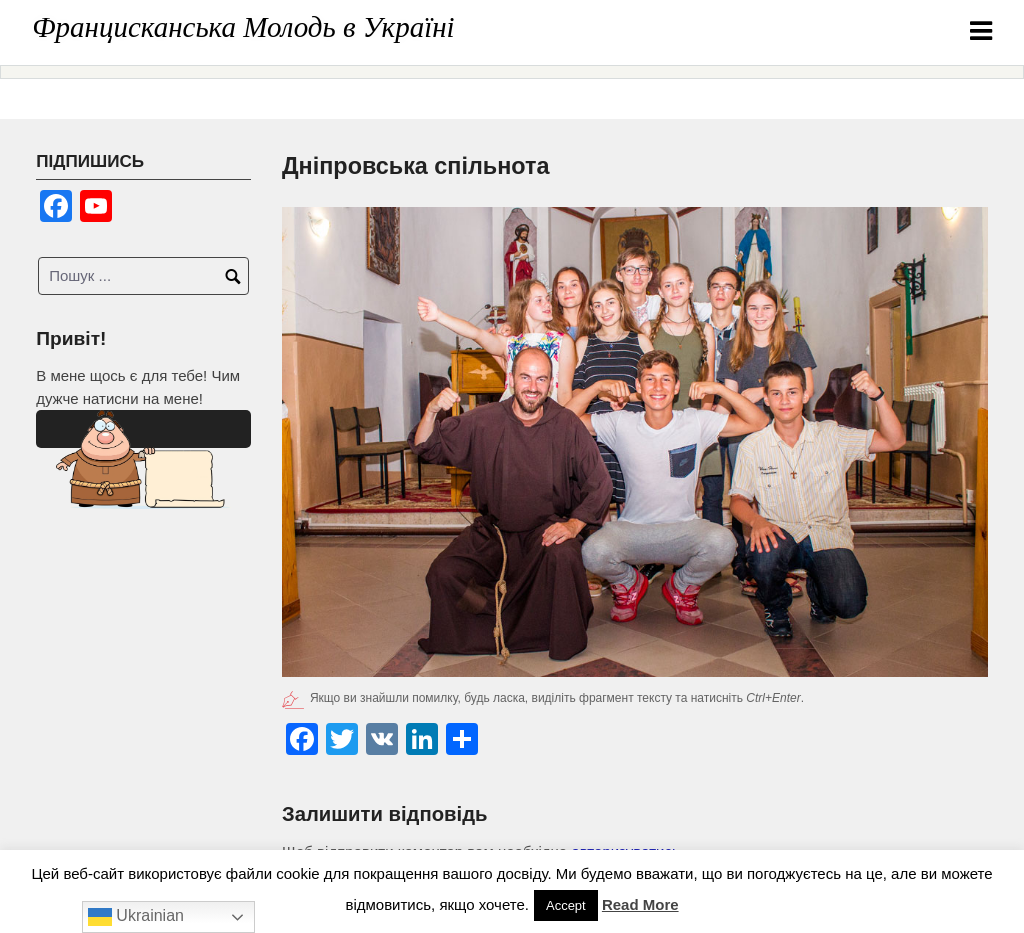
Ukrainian (136, 917)
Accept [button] (566, 905)
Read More (640, 904)
